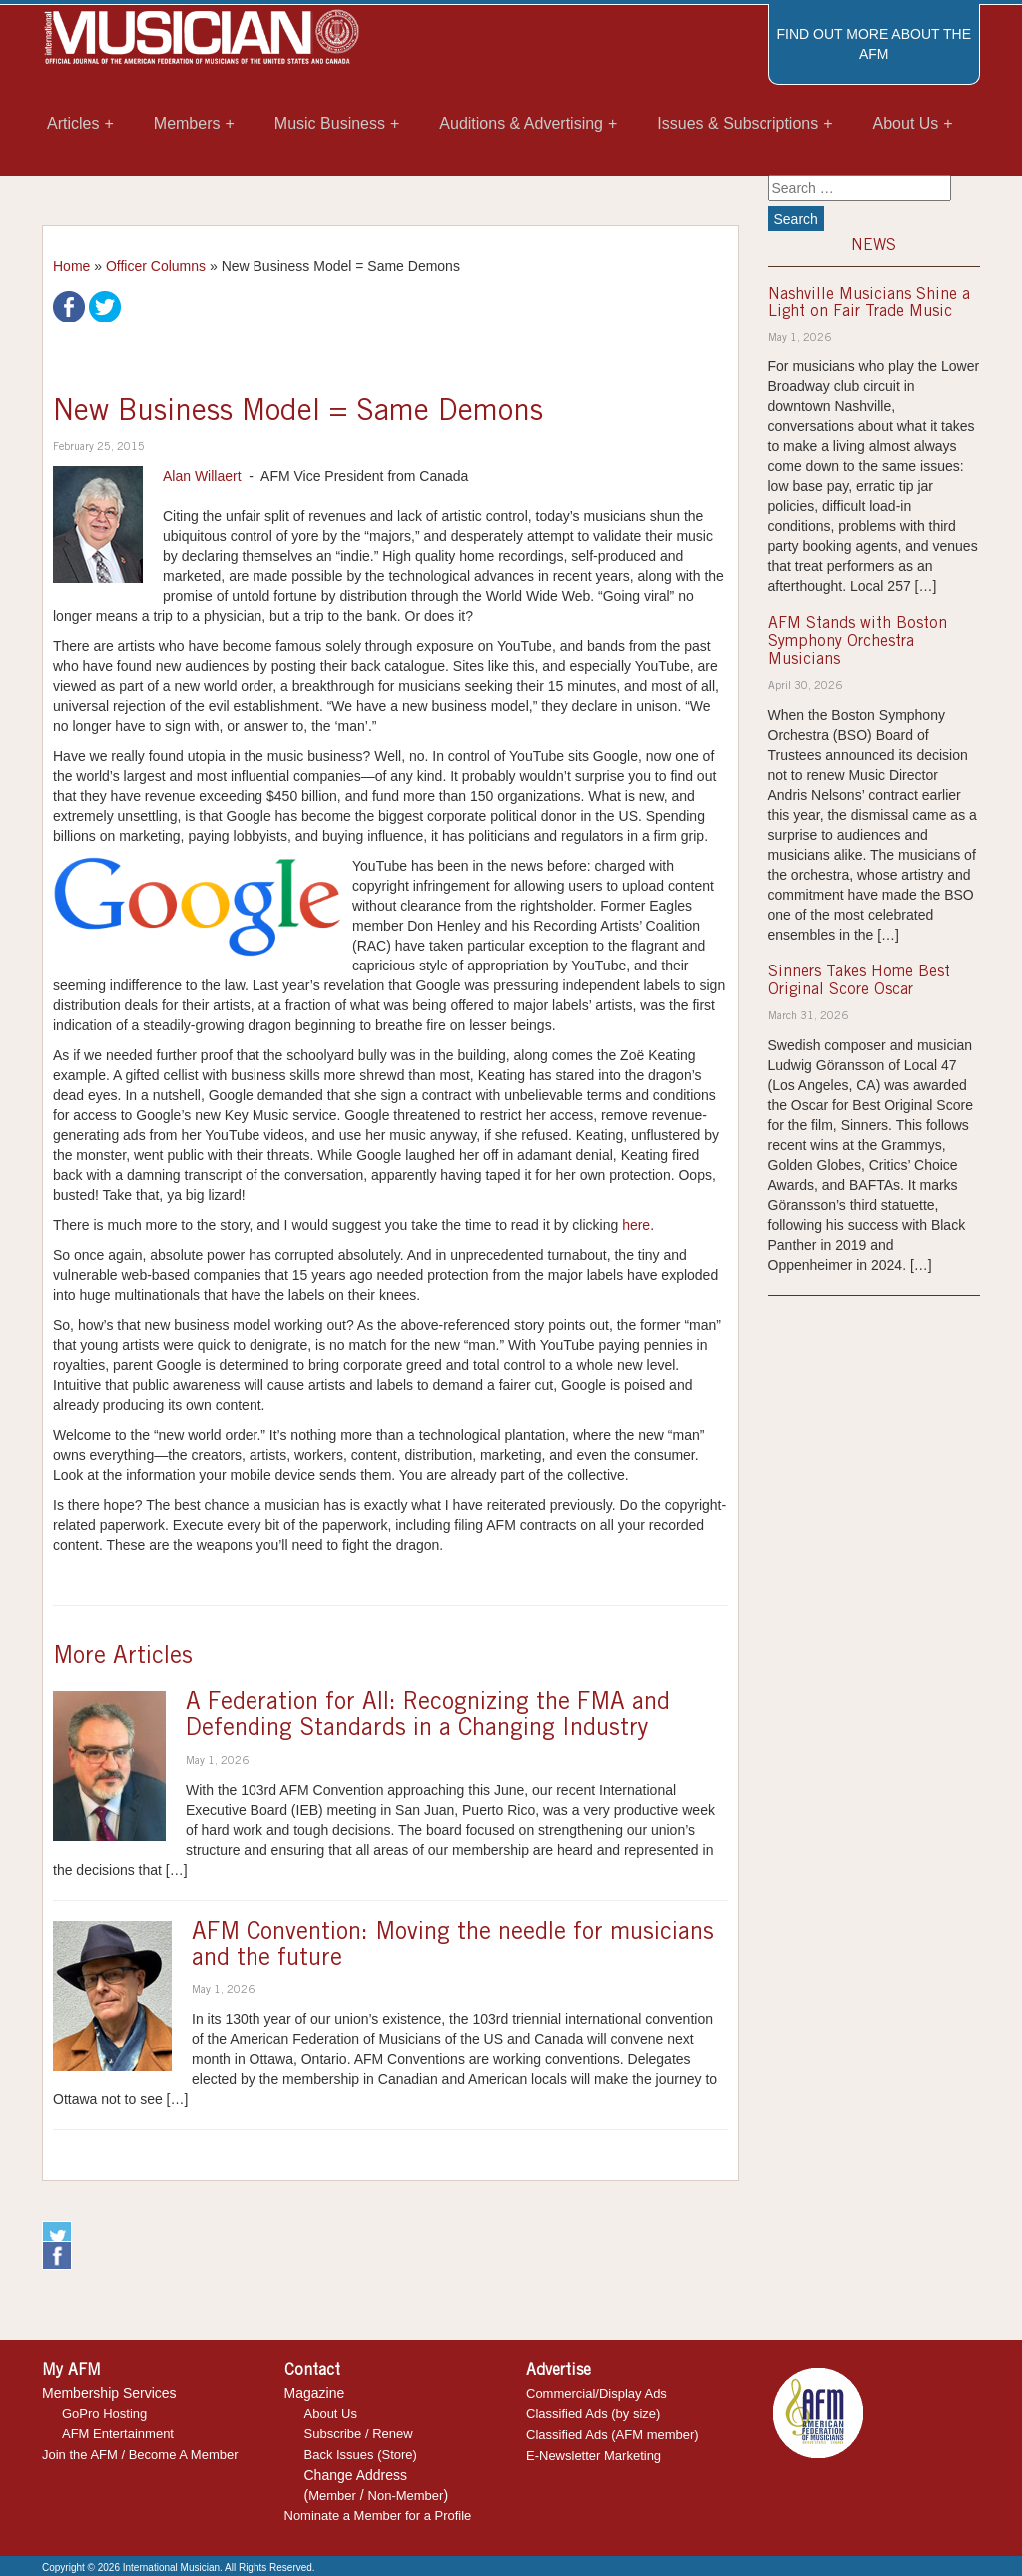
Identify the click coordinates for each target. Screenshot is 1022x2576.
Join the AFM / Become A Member (140, 2454)
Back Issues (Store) (360, 2454)
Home (71, 266)
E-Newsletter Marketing (593, 2455)
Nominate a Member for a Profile (378, 2515)
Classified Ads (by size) (593, 2413)
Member (332, 2495)
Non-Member (406, 2495)
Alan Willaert (202, 476)
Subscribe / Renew (358, 2433)
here (636, 1225)
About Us (330, 2413)
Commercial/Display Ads (596, 2393)
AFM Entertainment (118, 2433)
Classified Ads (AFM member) (612, 2434)
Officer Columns (156, 266)
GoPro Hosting (104, 2413)
